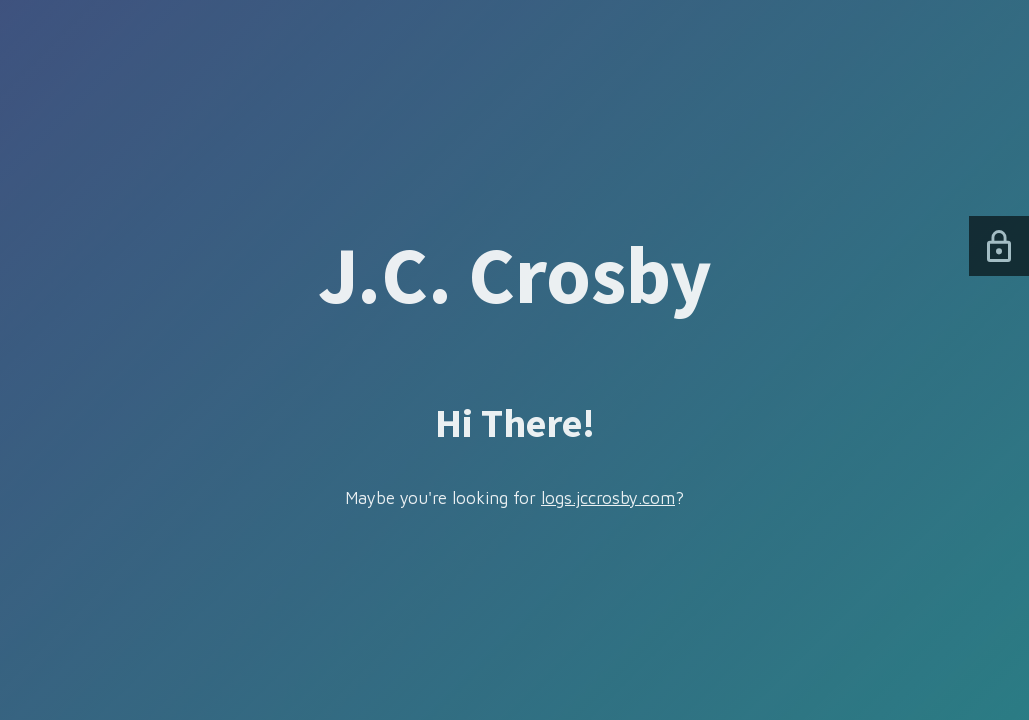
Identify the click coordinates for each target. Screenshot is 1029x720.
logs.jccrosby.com (608, 498)
